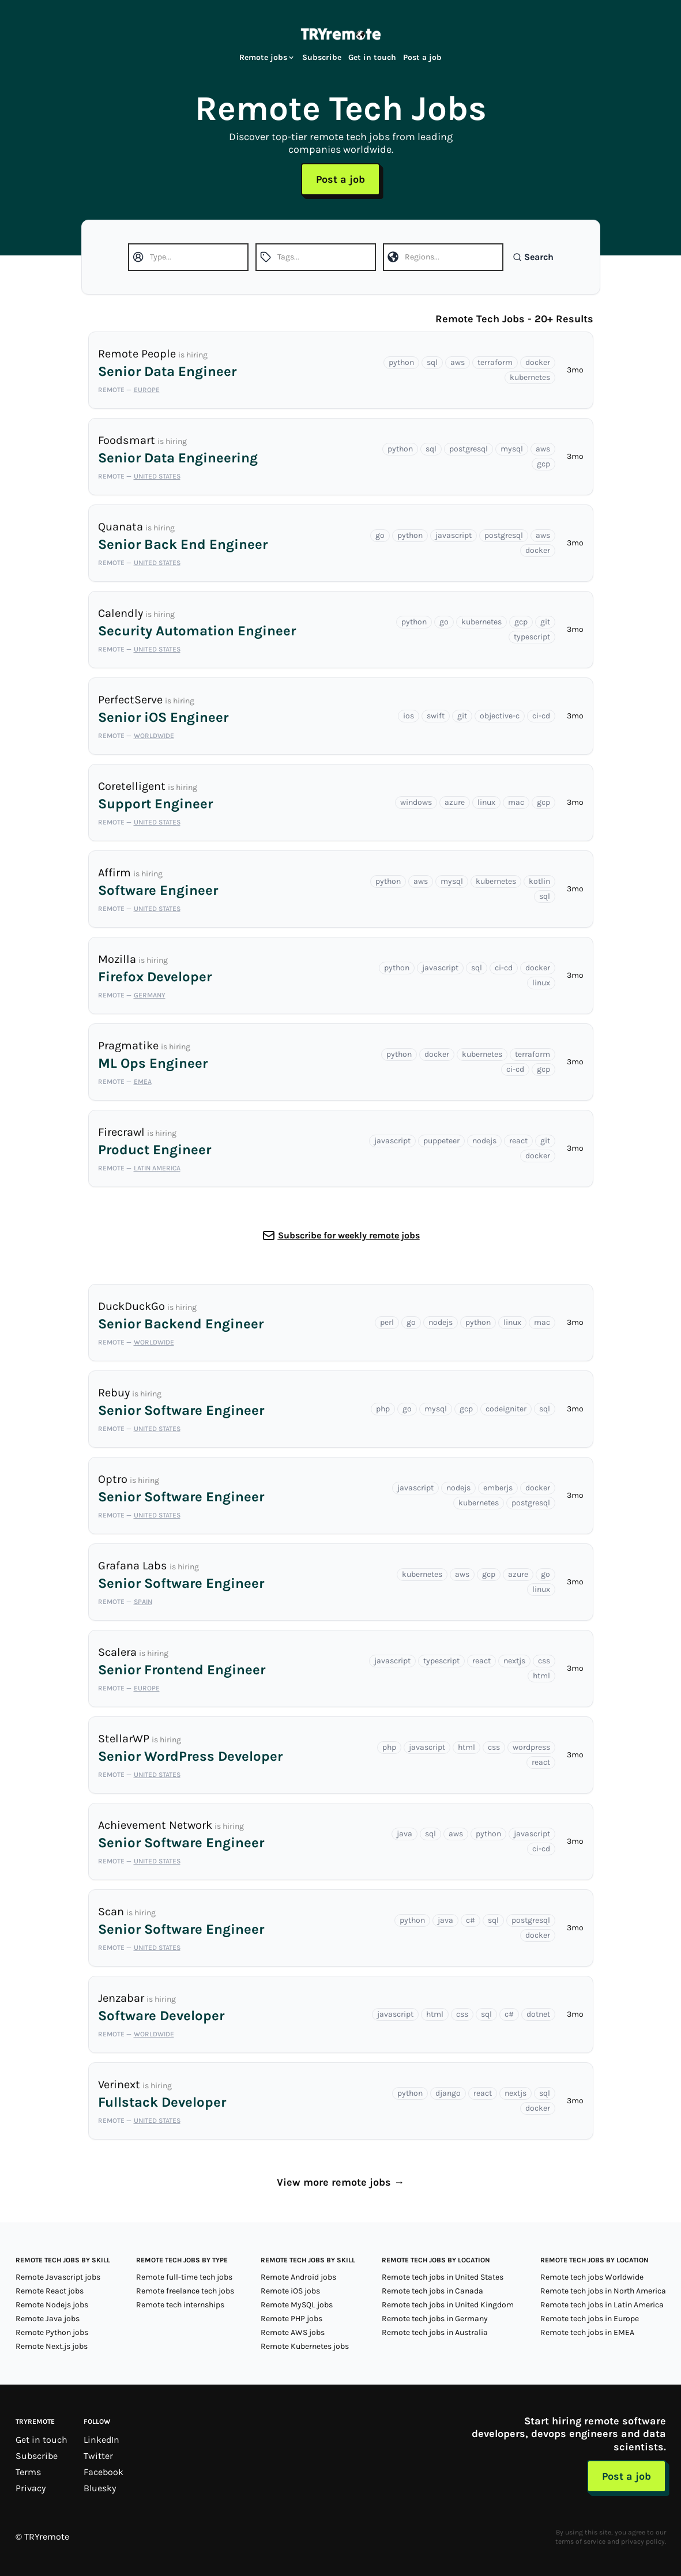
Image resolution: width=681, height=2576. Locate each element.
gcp (543, 464)
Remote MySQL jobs (297, 2305)
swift (436, 716)
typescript (532, 637)
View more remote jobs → (340, 2182)
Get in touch (372, 57)
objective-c (500, 716)
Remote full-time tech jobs (184, 2277)
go (380, 535)
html (541, 1676)
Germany (149, 995)
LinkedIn (101, 2439)
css (544, 1661)
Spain (143, 1602)
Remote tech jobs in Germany (435, 2318)
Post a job (422, 57)
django (448, 2093)
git (545, 622)
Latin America (157, 1168)
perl (387, 1322)
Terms (28, 2471)
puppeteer (441, 1141)
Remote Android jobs (298, 2277)
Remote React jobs (50, 2291)
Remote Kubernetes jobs (305, 2346)
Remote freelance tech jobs (185, 2291)
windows (416, 802)
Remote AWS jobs (293, 2332)
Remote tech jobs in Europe (589, 2318)
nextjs (514, 1661)
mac (516, 802)
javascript (453, 535)
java (404, 1834)
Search (533, 256)
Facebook (103, 2471)
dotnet (538, 2014)
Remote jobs (267, 57)
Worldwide (154, 736)
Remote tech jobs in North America (603, 2291)
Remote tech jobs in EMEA (587, 2332)
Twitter (98, 2455)
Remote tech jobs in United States (442, 2277)
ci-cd (541, 716)
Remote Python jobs (52, 2332)
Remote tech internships (180, 2305)
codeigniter (506, 1409)
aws (457, 362)
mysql (512, 449)
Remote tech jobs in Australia (435, 2332)
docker (537, 362)
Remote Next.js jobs (52, 2346)
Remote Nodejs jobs (52, 2305)
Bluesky (100, 2488)
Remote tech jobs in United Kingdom (448, 2305)
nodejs (484, 1141)
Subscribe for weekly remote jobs (349, 1235)
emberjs (498, 1488)
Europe (147, 390)
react (518, 1141)
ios (408, 716)
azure (455, 802)
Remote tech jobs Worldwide (592, 2277)
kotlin (539, 881)
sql (432, 362)
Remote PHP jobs (291, 2318)
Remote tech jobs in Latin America (602, 2305)
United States (157, 476)
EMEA (143, 1082)
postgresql (468, 449)
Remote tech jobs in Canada (432, 2291)
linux (486, 802)
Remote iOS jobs (290, 2291)
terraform (495, 362)
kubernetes (530, 377)
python (401, 362)
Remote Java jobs (48, 2318)
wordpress (531, 1747)
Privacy (31, 2488)
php (383, 1409)
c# (470, 1920)
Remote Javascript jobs (58, 2277)
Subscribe (321, 57)
